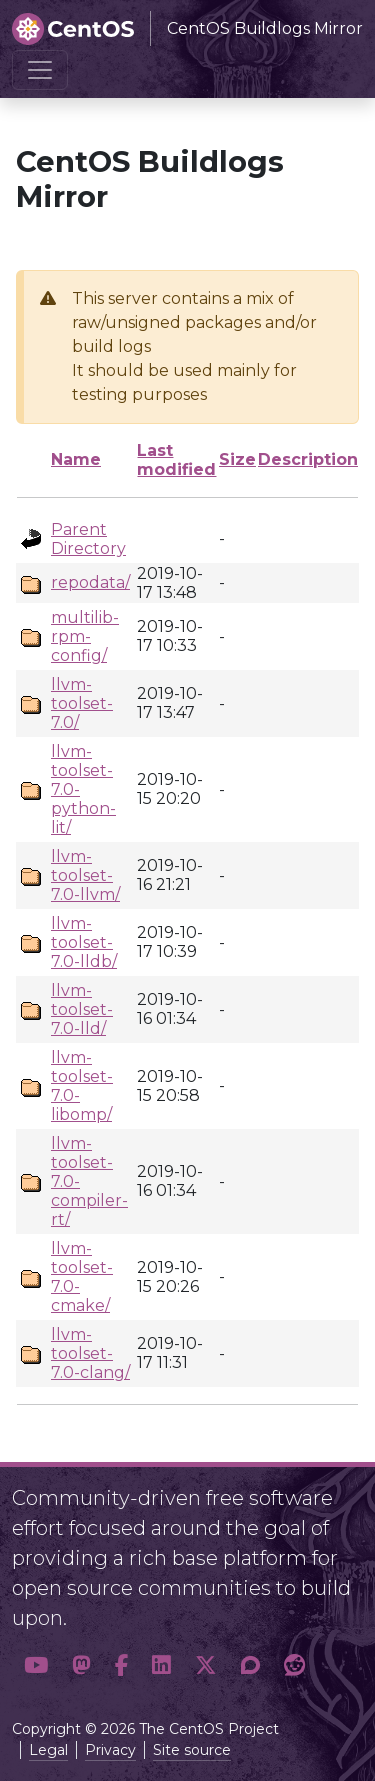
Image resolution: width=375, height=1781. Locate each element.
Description (308, 459)
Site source (192, 1750)
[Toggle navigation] (40, 70)
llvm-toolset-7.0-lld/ (82, 1009)
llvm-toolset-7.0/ (82, 703)
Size (237, 459)
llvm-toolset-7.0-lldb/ (84, 942)
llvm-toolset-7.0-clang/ (90, 1353)
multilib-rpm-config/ (85, 636)
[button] (36, 1666)
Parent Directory (88, 539)
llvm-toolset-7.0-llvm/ (85, 875)
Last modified (176, 460)
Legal (48, 1750)
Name (76, 459)
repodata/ (90, 582)
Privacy (110, 1750)
